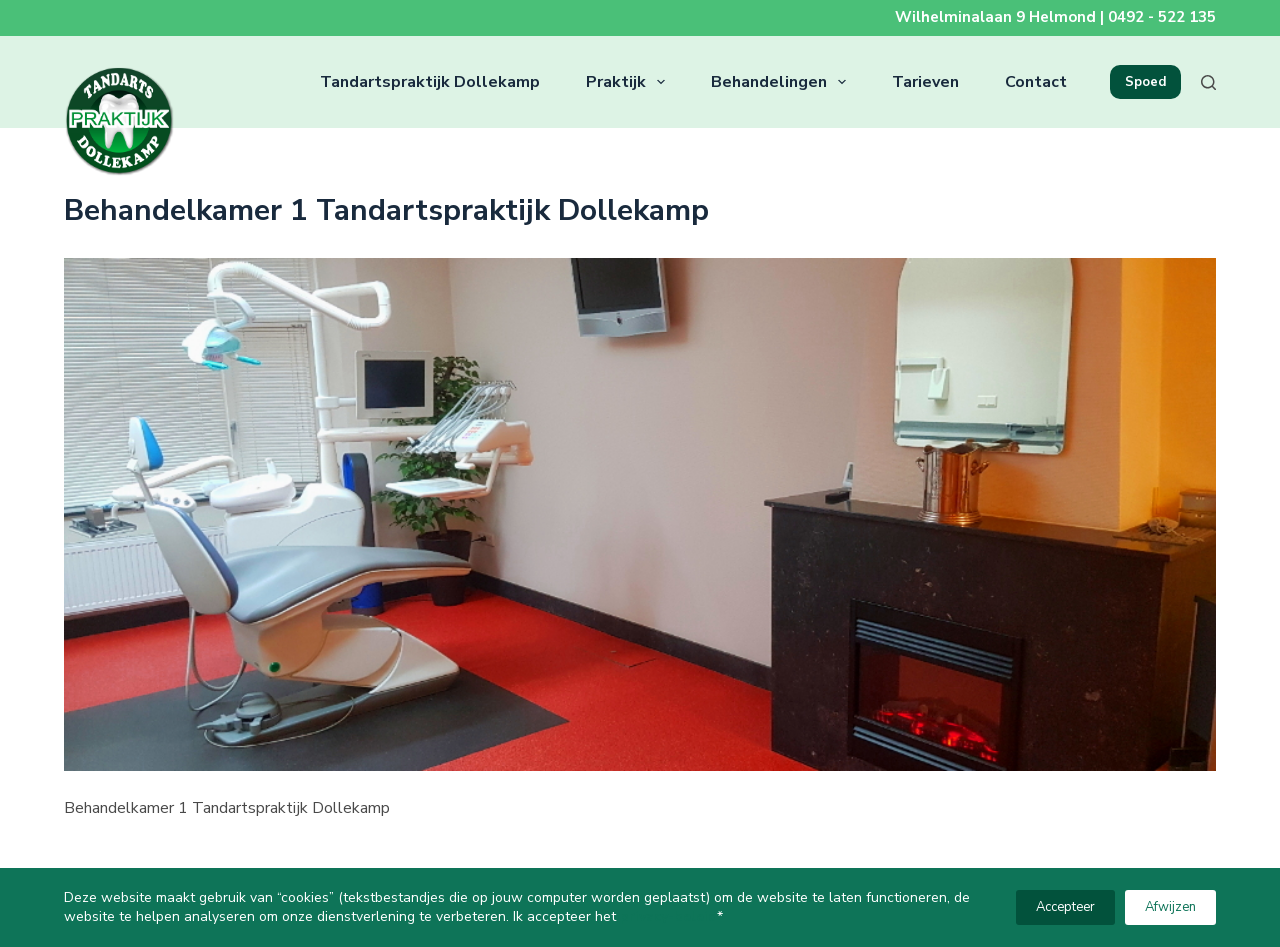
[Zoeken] (1208, 82)
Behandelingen (782, 82)
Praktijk (629, 82)
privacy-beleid (668, 916)
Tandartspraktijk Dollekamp (430, 82)
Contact (1036, 82)
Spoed (1145, 82)
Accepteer (1065, 907)
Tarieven (925, 82)
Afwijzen (1170, 907)
